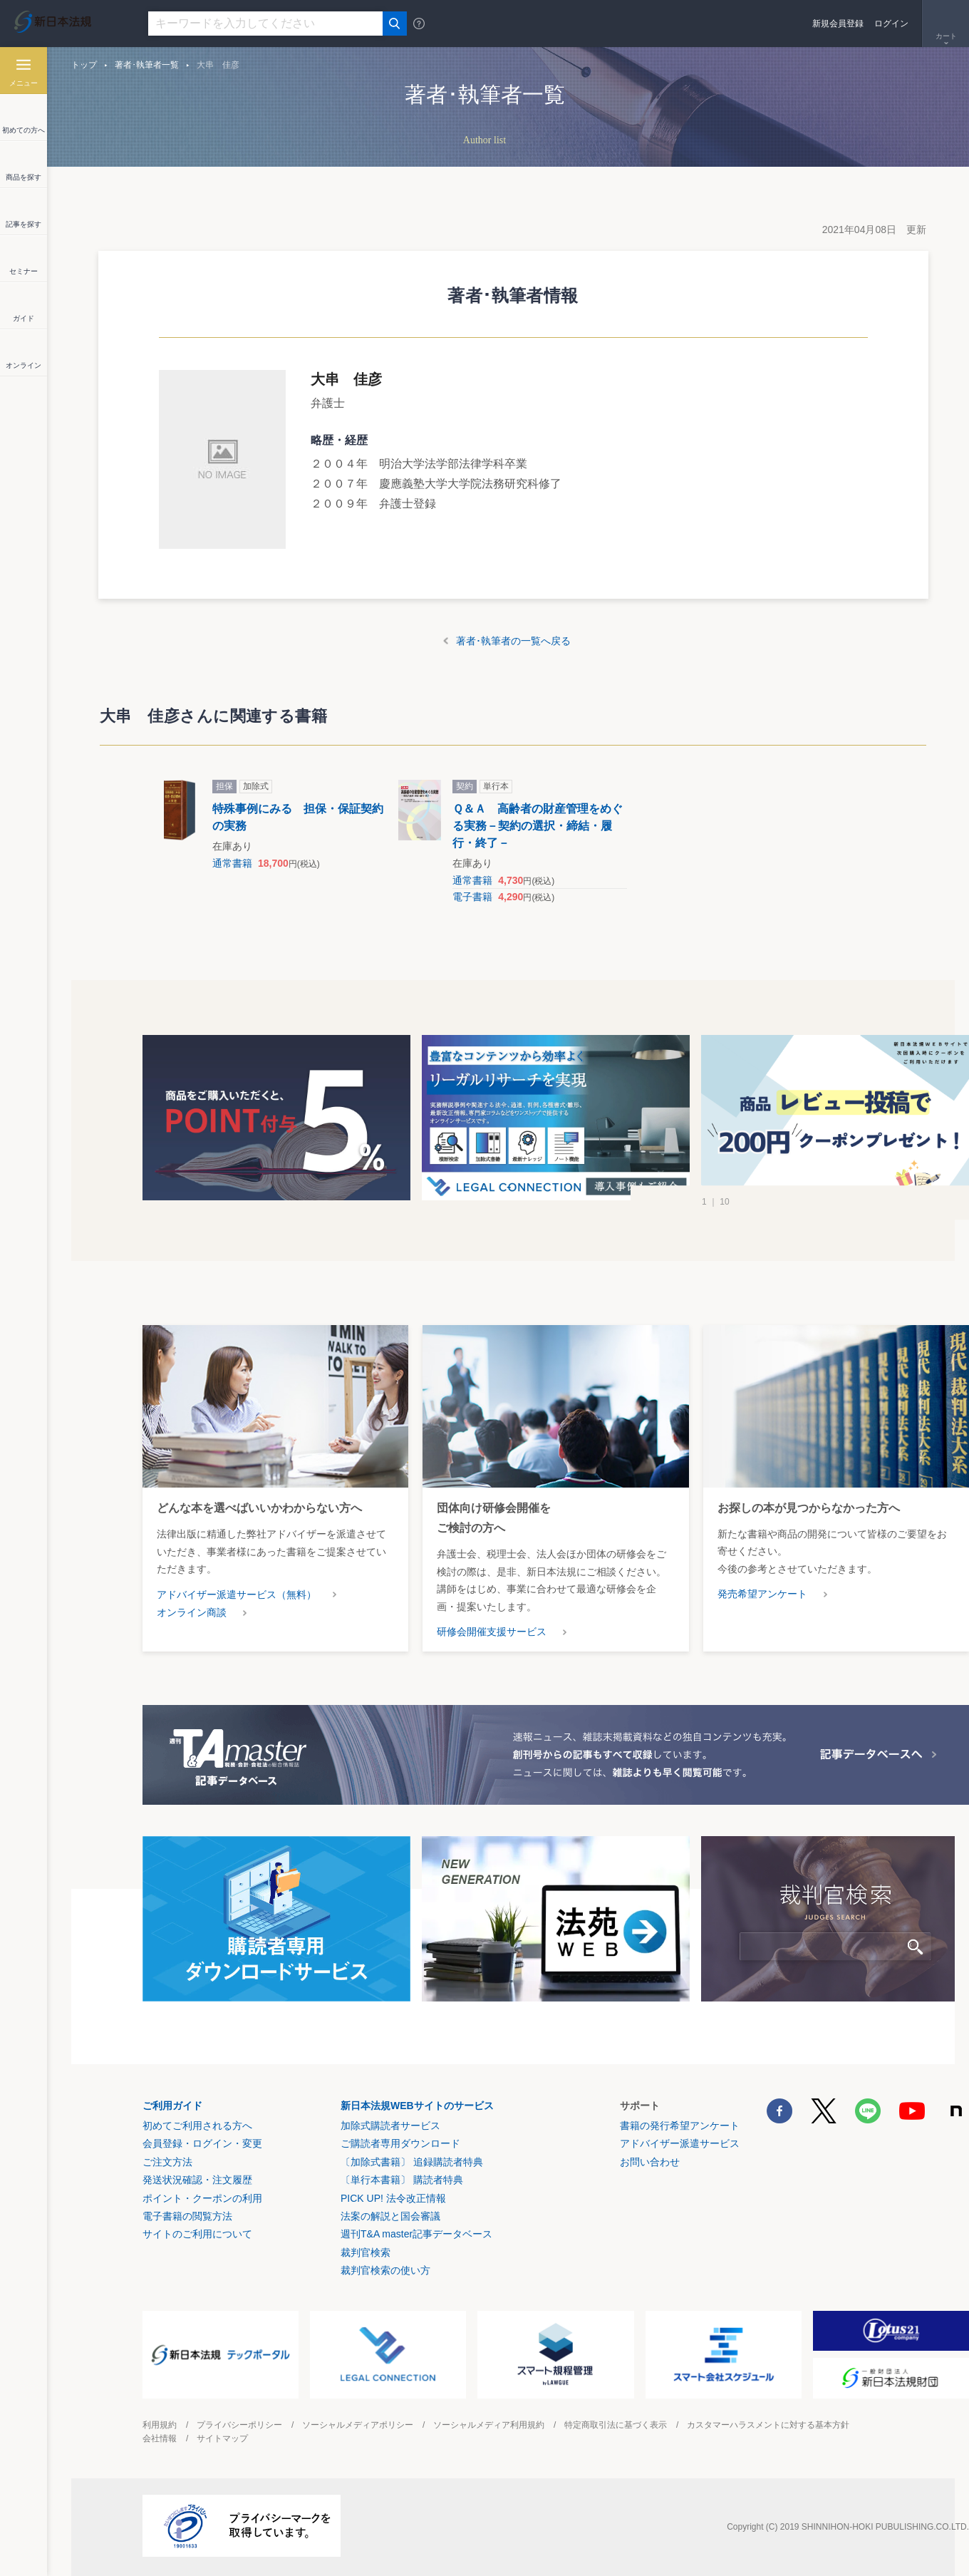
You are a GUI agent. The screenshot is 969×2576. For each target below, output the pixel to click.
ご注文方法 (167, 2162)
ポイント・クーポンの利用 (202, 2198)
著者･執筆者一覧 (147, 65)
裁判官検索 (365, 2252)
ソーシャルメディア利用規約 (488, 2425)
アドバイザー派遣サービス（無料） (236, 1594)
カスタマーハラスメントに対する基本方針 (768, 2425)
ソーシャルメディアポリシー (357, 2425)
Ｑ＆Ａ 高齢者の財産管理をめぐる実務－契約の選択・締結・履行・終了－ (537, 826)
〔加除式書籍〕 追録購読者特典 (412, 2162)
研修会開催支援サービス (491, 1631)
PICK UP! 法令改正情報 (393, 2198)
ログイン (891, 24)
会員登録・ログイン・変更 (202, 2143)
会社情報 (159, 2438)
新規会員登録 (838, 24)
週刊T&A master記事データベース (416, 2234)
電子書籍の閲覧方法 (187, 2216)
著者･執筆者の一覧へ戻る (513, 640)
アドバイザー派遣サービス (680, 2143)
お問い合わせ (650, 2162)
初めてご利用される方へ (197, 2125)
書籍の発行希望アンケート (680, 2125)
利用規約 (159, 2425)
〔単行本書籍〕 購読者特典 (402, 2179)
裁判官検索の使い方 (385, 2270)
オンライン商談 (192, 1612)
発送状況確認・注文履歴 (197, 2179)
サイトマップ (222, 2438)
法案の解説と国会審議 (390, 2216)
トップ (84, 65)
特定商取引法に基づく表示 (615, 2425)
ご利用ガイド (172, 2105)
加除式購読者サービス (390, 2125)
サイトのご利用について (197, 2234)
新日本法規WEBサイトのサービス (417, 2105)
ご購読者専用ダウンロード (400, 2143)
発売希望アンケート (762, 1593)
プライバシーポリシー (239, 2425)
